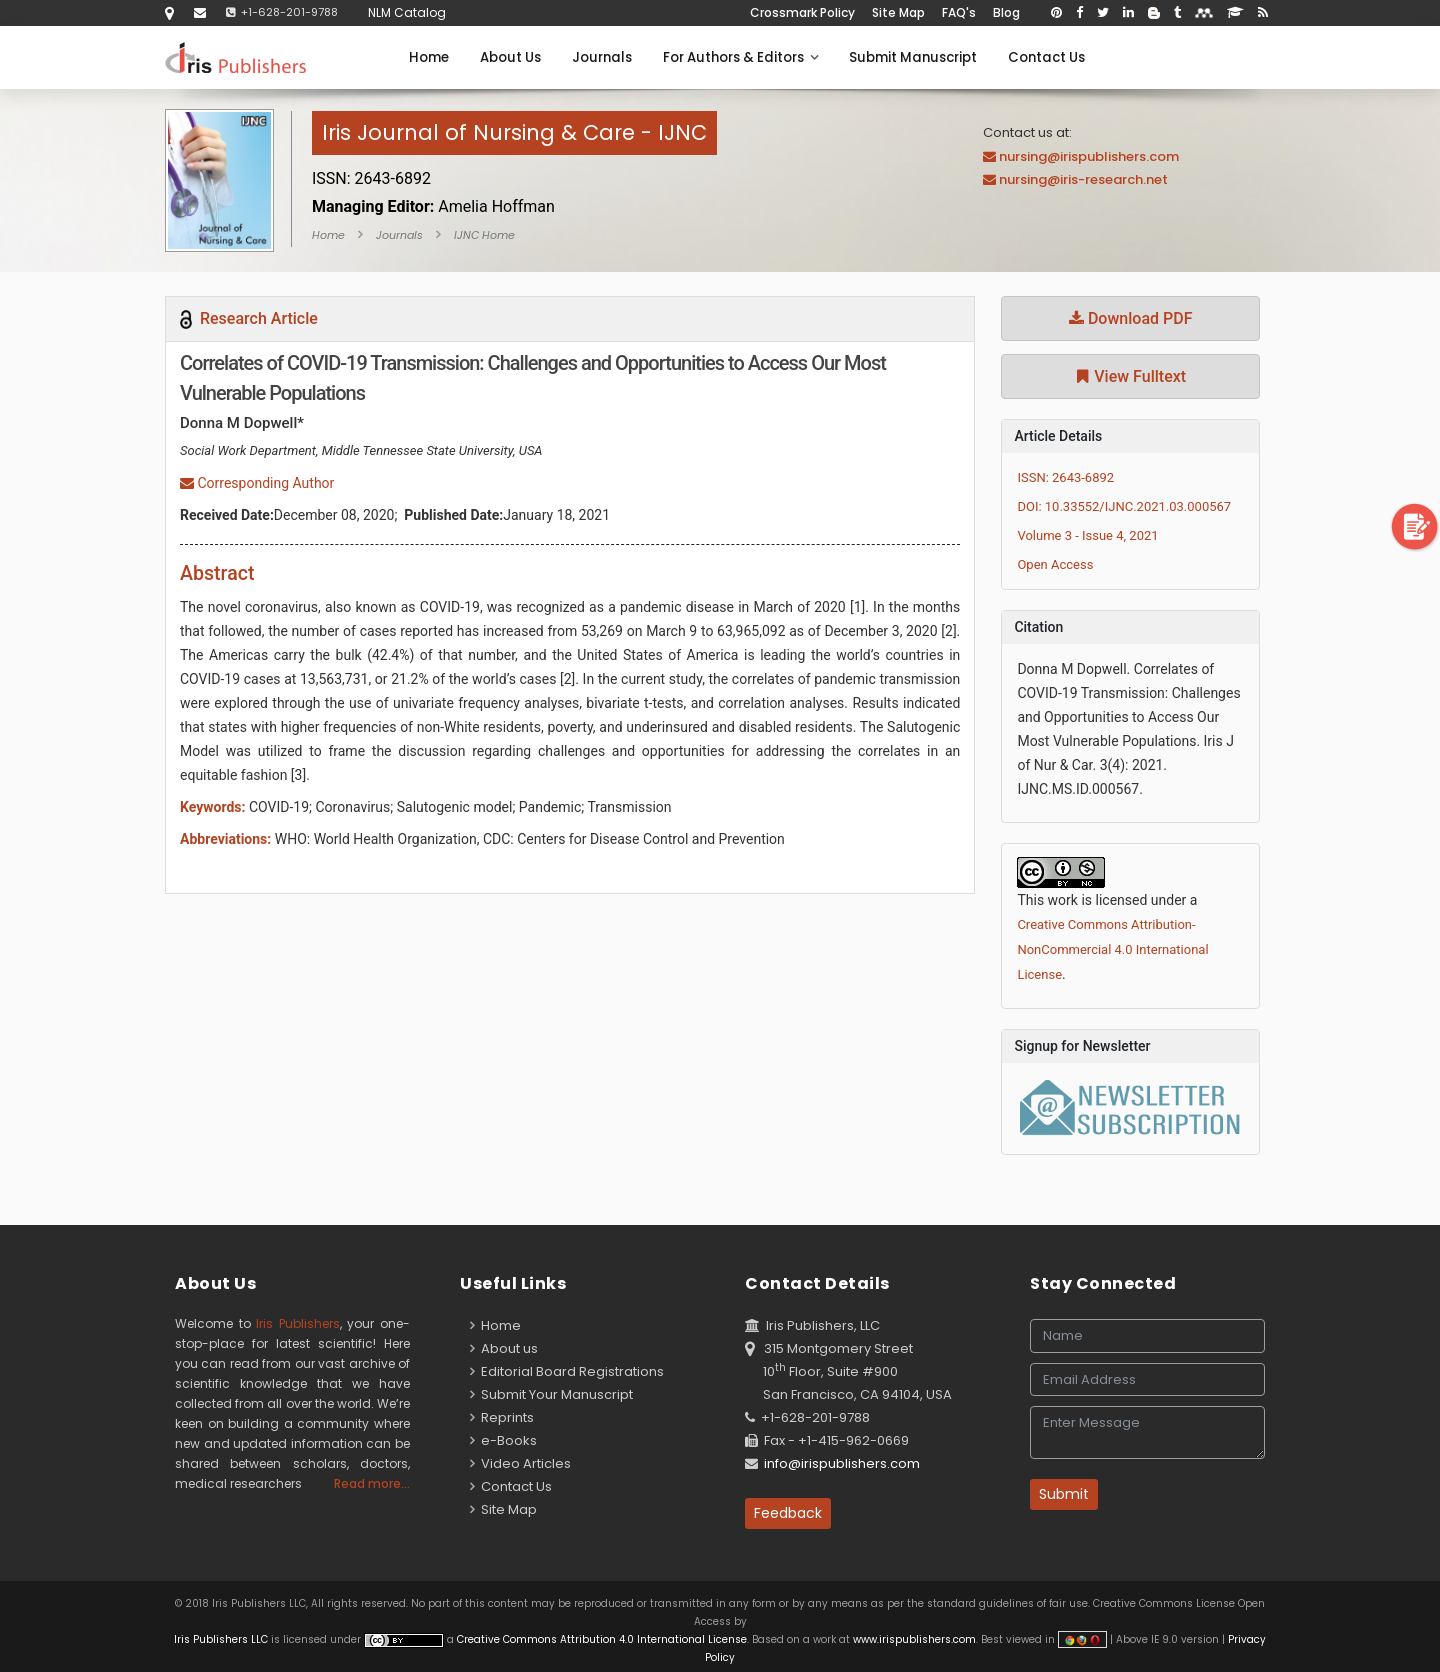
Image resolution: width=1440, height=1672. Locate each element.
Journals (602, 57)
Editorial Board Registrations (567, 1371)
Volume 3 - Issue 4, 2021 (1087, 535)
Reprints (502, 1417)
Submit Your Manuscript (551, 1394)
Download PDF (1131, 318)
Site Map (898, 12)
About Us (510, 57)
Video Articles (520, 1463)
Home (429, 57)
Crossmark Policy (802, 12)
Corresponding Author (257, 483)
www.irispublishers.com (914, 1639)
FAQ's (959, 12)
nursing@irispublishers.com (1089, 156)
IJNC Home (484, 235)
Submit (1064, 1494)
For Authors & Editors (740, 57)
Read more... (372, 1483)
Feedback (788, 1513)
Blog (1006, 12)
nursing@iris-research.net (1083, 179)
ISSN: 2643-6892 (1065, 477)
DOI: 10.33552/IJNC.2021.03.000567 (1124, 506)
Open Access (1055, 564)
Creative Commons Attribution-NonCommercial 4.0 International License (1112, 949)
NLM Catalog (407, 12)
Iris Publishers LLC (222, 1639)
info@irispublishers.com (842, 1463)
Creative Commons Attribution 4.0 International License (602, 1639)
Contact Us (1046, 57)
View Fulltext (1130, 376)
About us (504, 1348)
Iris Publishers (298, 1323)
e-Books (503, 1440)
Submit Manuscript (913, 57)
